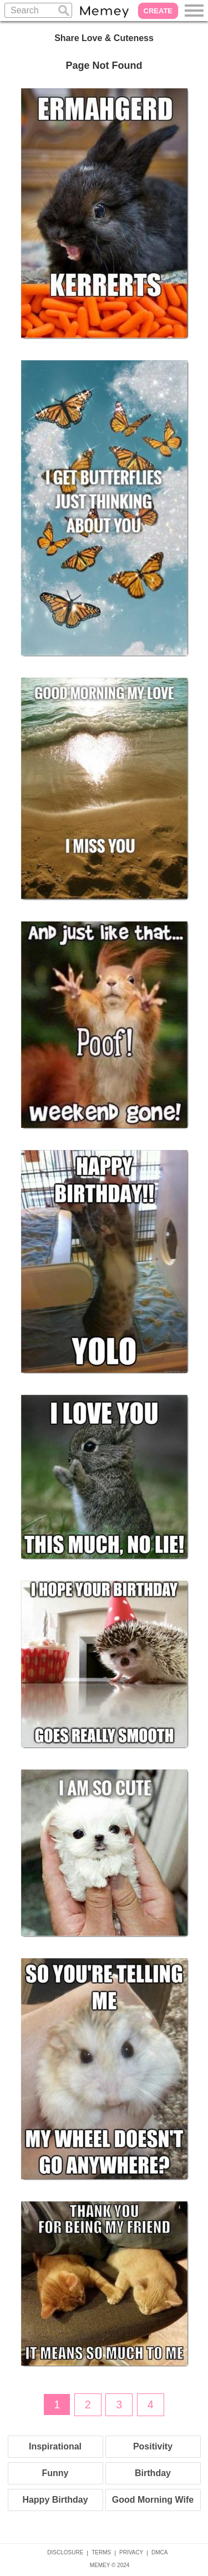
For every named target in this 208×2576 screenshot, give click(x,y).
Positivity (153, 2446)
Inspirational (55, 2446)
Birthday (153, 2473)
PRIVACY (131, 2552)
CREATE (158, 11)
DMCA (159, 2552)
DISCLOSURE (65, 2552)
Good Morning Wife (153, 2499)
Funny (55, 2473)
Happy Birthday (55, 2499)
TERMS (101, 2552)
